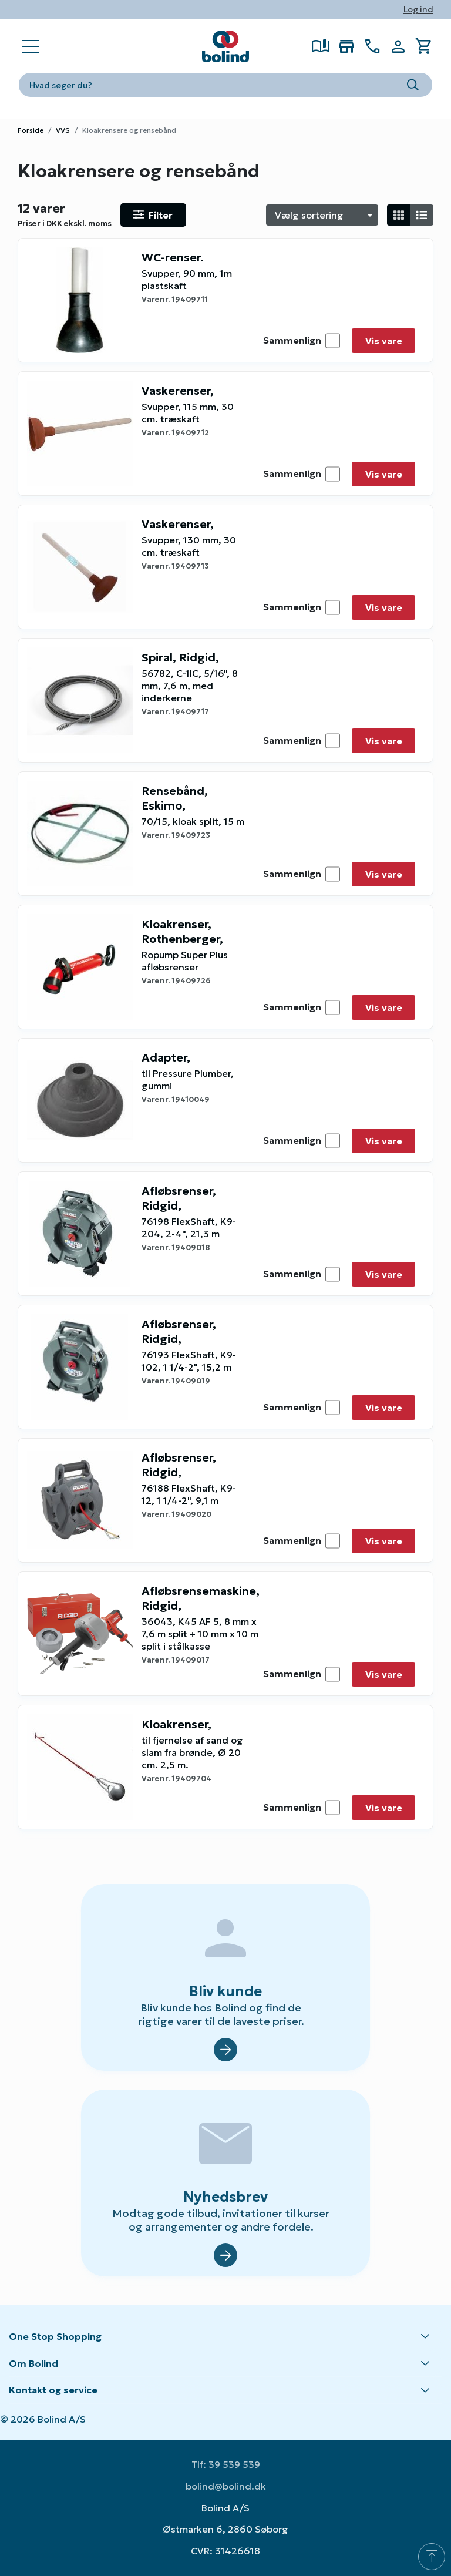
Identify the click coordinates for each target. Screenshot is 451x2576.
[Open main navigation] (30, 46)
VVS (63, 130)
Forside (30, 130)
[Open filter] (153, 215)
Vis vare (383, 341)
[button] (225, 2336)
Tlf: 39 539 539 (225, 2464)
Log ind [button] (418, 9)
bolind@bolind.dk (226, 2486)
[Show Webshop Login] (398, 46)
